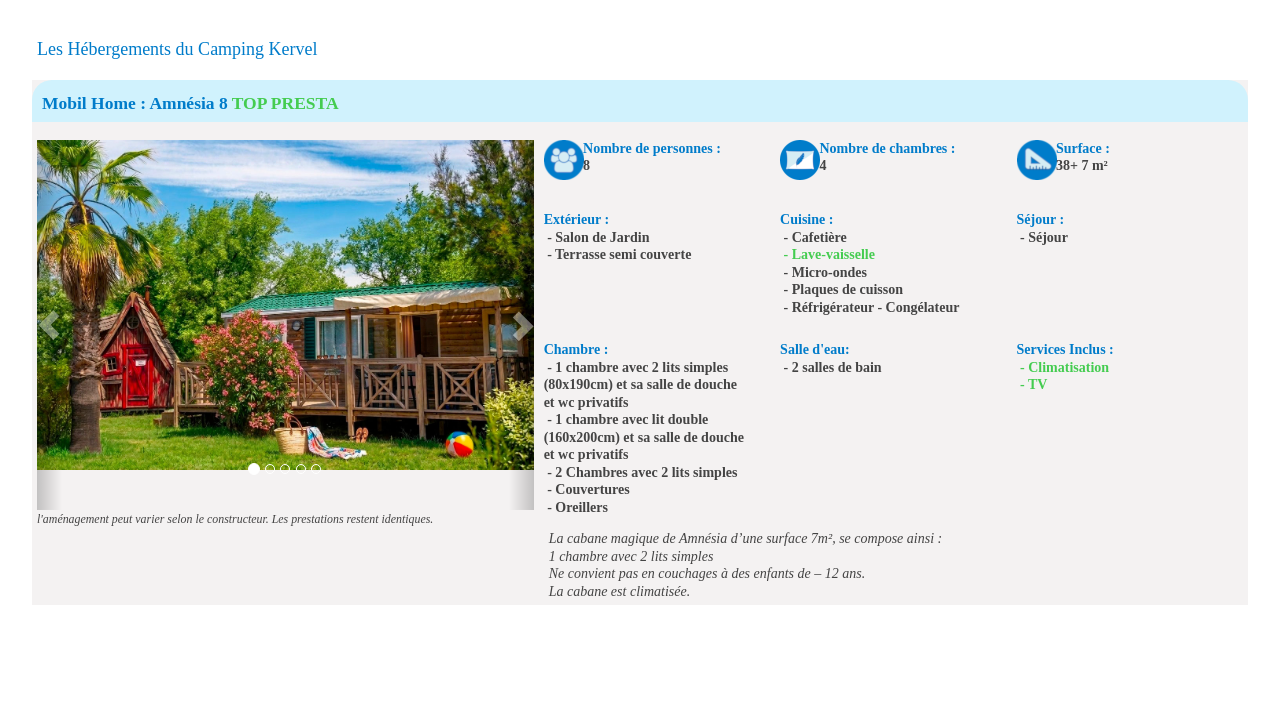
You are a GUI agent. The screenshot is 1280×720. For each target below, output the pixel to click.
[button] (49, 325)
